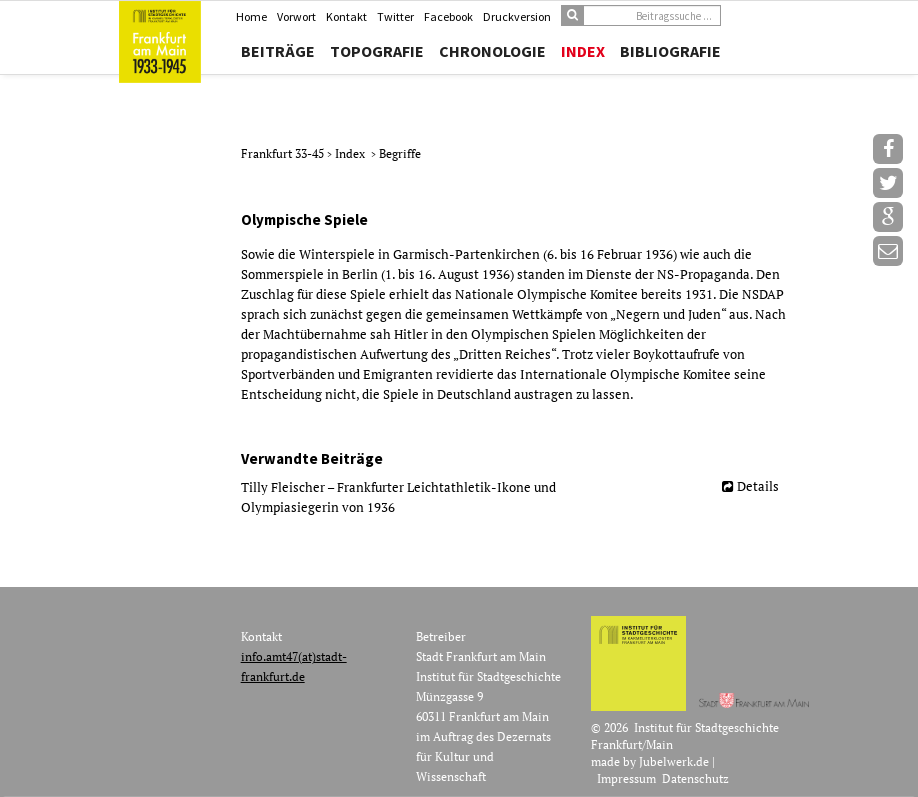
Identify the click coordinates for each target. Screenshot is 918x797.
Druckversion (517, 16)
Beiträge (278, 51)
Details (758, 486)
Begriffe (400, 153)
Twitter (395, 16)
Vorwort (296, 16)
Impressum (626, 778)
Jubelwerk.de (674, 761)
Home (251, 16)
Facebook (448, 16)
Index (583, 51)
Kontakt (346, 16)
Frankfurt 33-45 (284, 153)
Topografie (377, 51)
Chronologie (492, 51)
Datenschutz (695, 778)
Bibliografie (670, 51)
